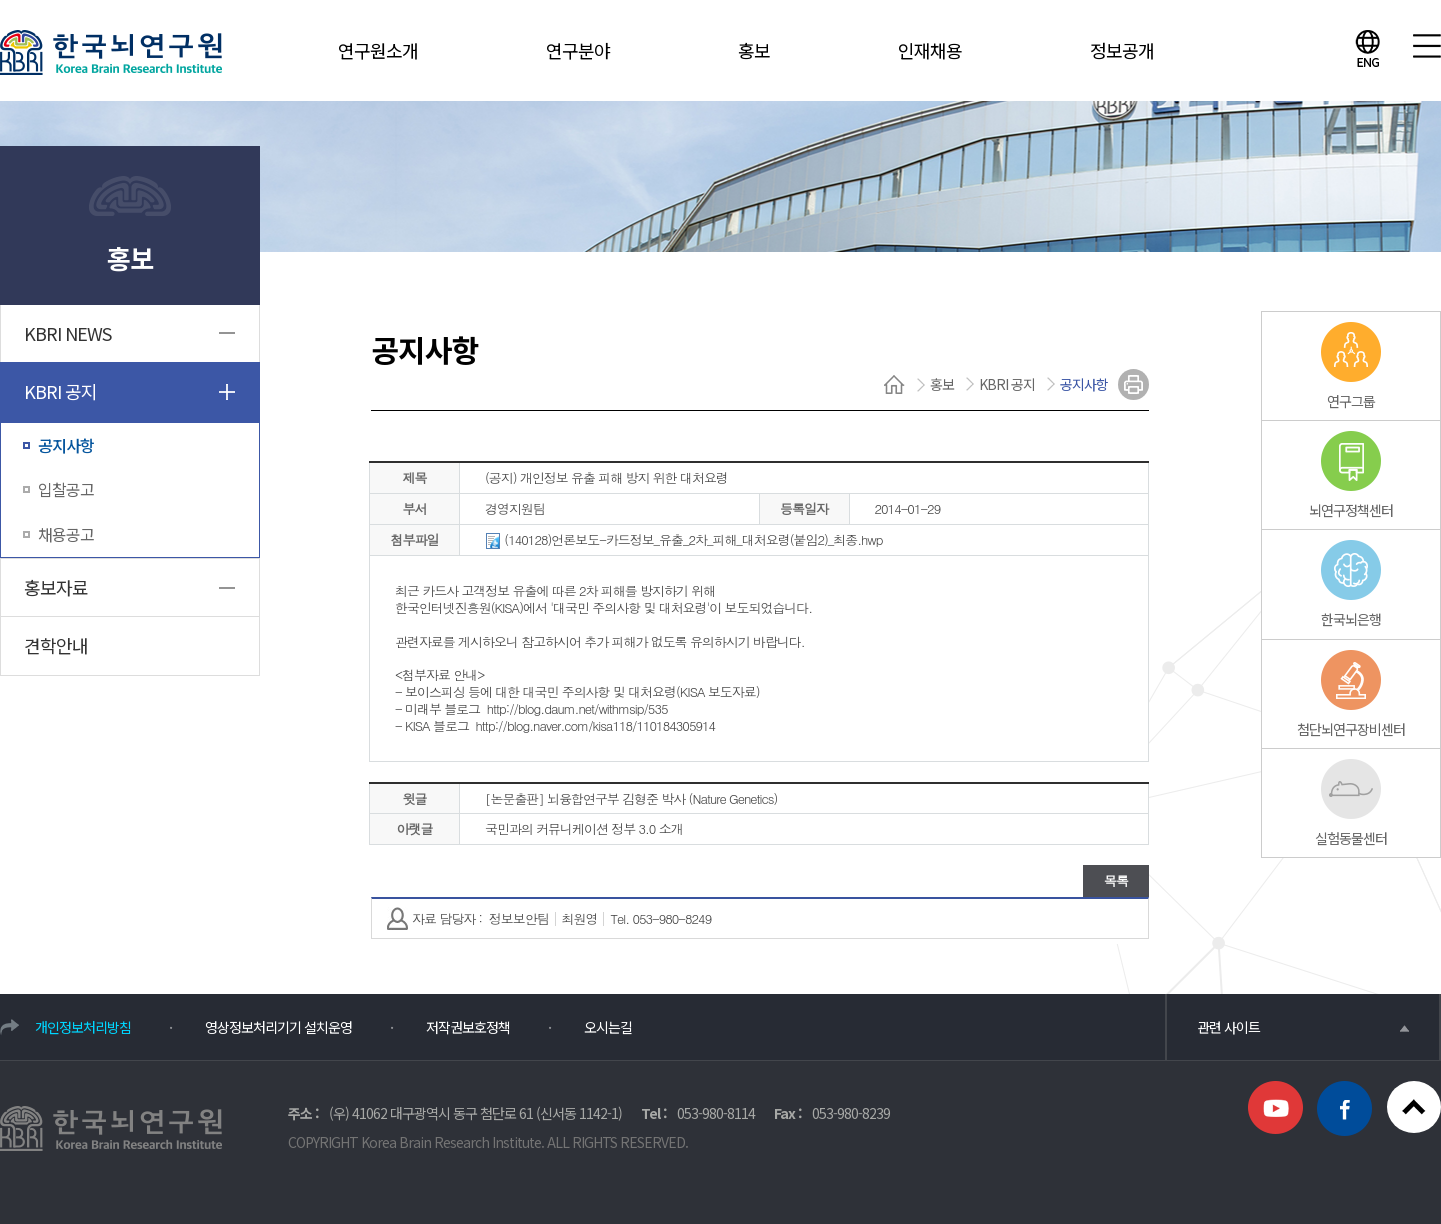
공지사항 (66, 445)
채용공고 (66, 534)
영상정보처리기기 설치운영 (278, 1027)
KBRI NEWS (67, 333)
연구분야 (578, 50)
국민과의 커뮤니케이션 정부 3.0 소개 (584, 828)
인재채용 (930, 50)
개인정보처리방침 (83, 1027)
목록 (1116, 880)
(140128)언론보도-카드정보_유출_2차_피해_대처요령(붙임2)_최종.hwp (684, 541)
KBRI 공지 (60, 391)
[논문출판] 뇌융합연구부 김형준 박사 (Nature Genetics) (631, 798)
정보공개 (1122, 50)
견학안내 (56, 645)
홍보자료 (56, 587)
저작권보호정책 (468, 1027)
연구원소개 (378, 50)
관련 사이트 (1303, 1027)
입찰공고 (66, 489)
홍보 (754, 50)
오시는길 (608, 1027)
